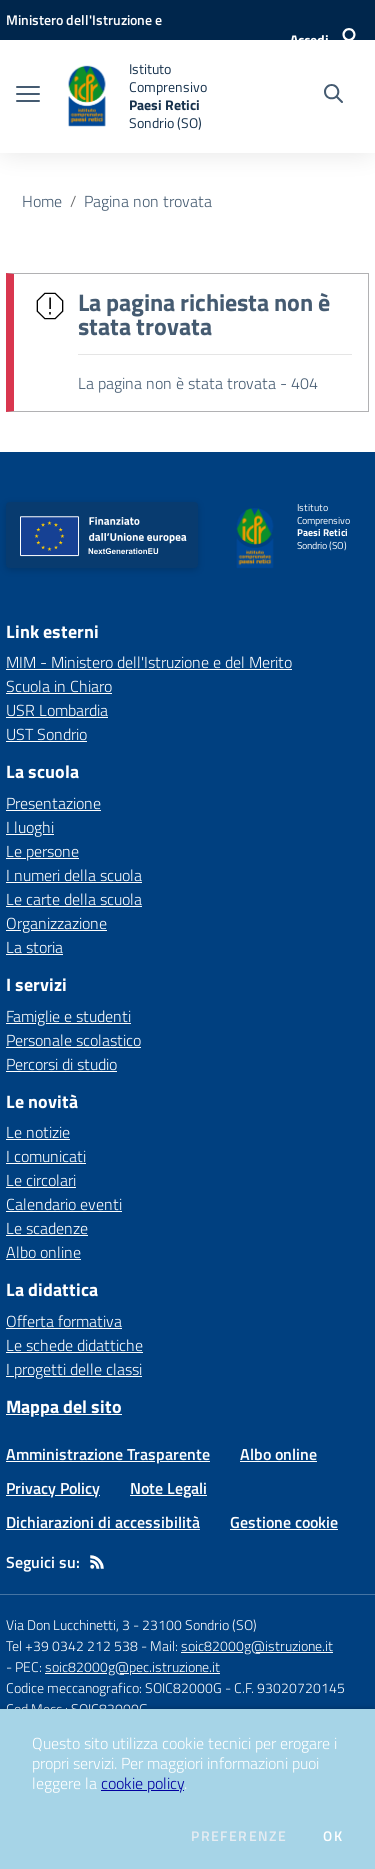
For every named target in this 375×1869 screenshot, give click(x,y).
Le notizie (38, 1132)
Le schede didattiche (74, 1345)
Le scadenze (47, 1228)
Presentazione (53, 803)
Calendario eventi (64, 1204)
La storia (34, 947)
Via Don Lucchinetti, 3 (68, 1624)
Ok (333, 1836)
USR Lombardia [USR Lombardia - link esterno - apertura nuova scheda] (57, 710)
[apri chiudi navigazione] (28, 96)
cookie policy (142, 1783)
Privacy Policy (53, 1488)
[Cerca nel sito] (333, 96)
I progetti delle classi (74, 1369)
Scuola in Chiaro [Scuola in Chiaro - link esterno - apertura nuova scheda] (59, 686)
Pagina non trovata (148, 201)
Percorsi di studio (61, 1064)
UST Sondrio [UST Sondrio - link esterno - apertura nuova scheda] (46, 734)
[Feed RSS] (97, 1562)
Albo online (43, 1252)
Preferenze (239, 1836)
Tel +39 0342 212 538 (72, 1645)
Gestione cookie (284, 1522)
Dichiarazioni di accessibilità (103, 1522)
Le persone (42, 851)
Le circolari (41, 1180)
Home (42, 201)
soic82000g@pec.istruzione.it (132, 1666)
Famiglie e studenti (68, 1016)
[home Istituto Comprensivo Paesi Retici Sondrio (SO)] (152, 96)
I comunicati (46, 1156)
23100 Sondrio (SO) (199, 1624)
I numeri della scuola (74, 875)
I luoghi (30, 827)
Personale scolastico (73, 1040)
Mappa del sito (64, 1406)
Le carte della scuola (74, 899)
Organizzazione (56, 923)
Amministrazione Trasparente (108, 1454)
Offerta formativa (64, 1321)
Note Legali (168, 1488)
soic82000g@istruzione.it (257, 1645)
